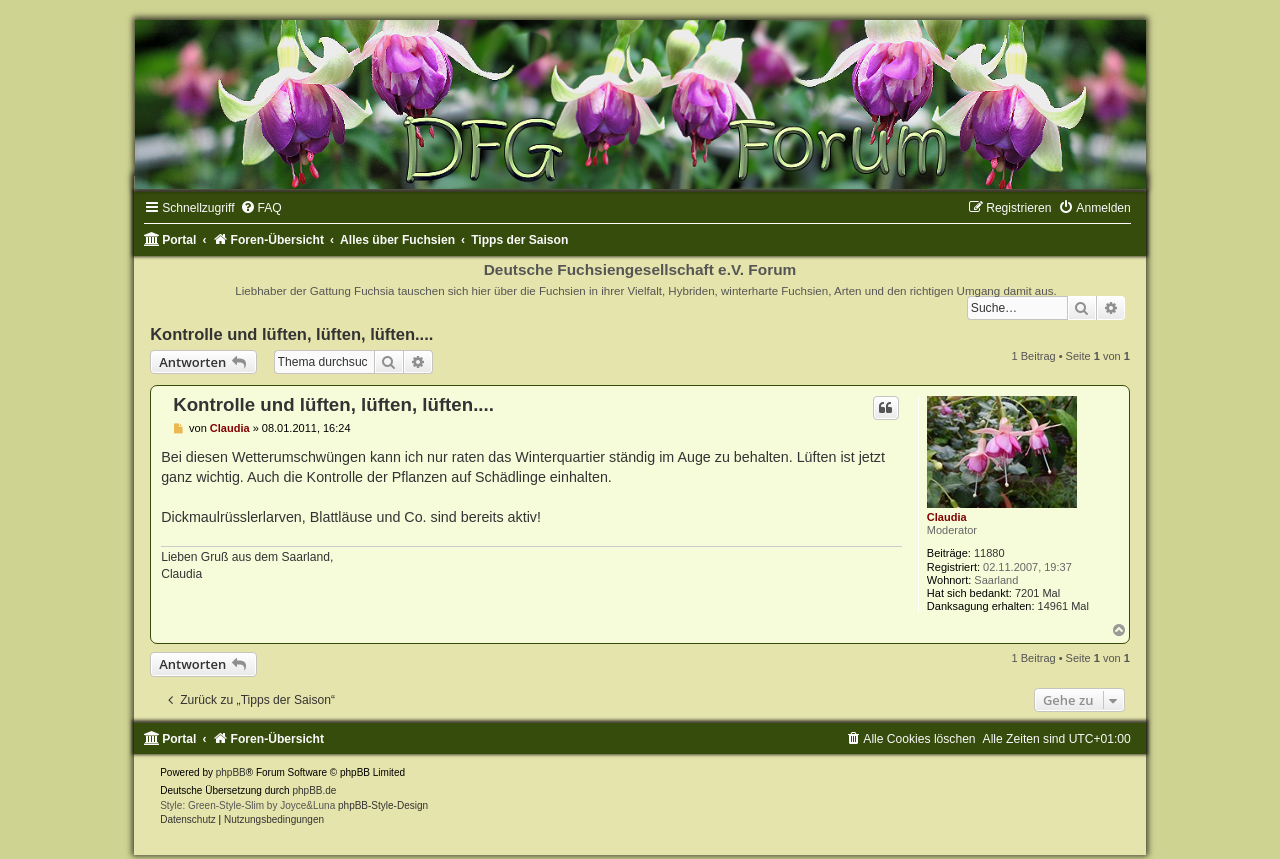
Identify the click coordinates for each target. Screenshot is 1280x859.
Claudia (947, 517)
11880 (989, 553)
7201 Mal (1037, 593)
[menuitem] (261, 208)
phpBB (231, 772)
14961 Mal (1063, 606)
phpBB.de (314, 790)
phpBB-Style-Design (383, 805)
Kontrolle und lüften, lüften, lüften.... (291, 334)
